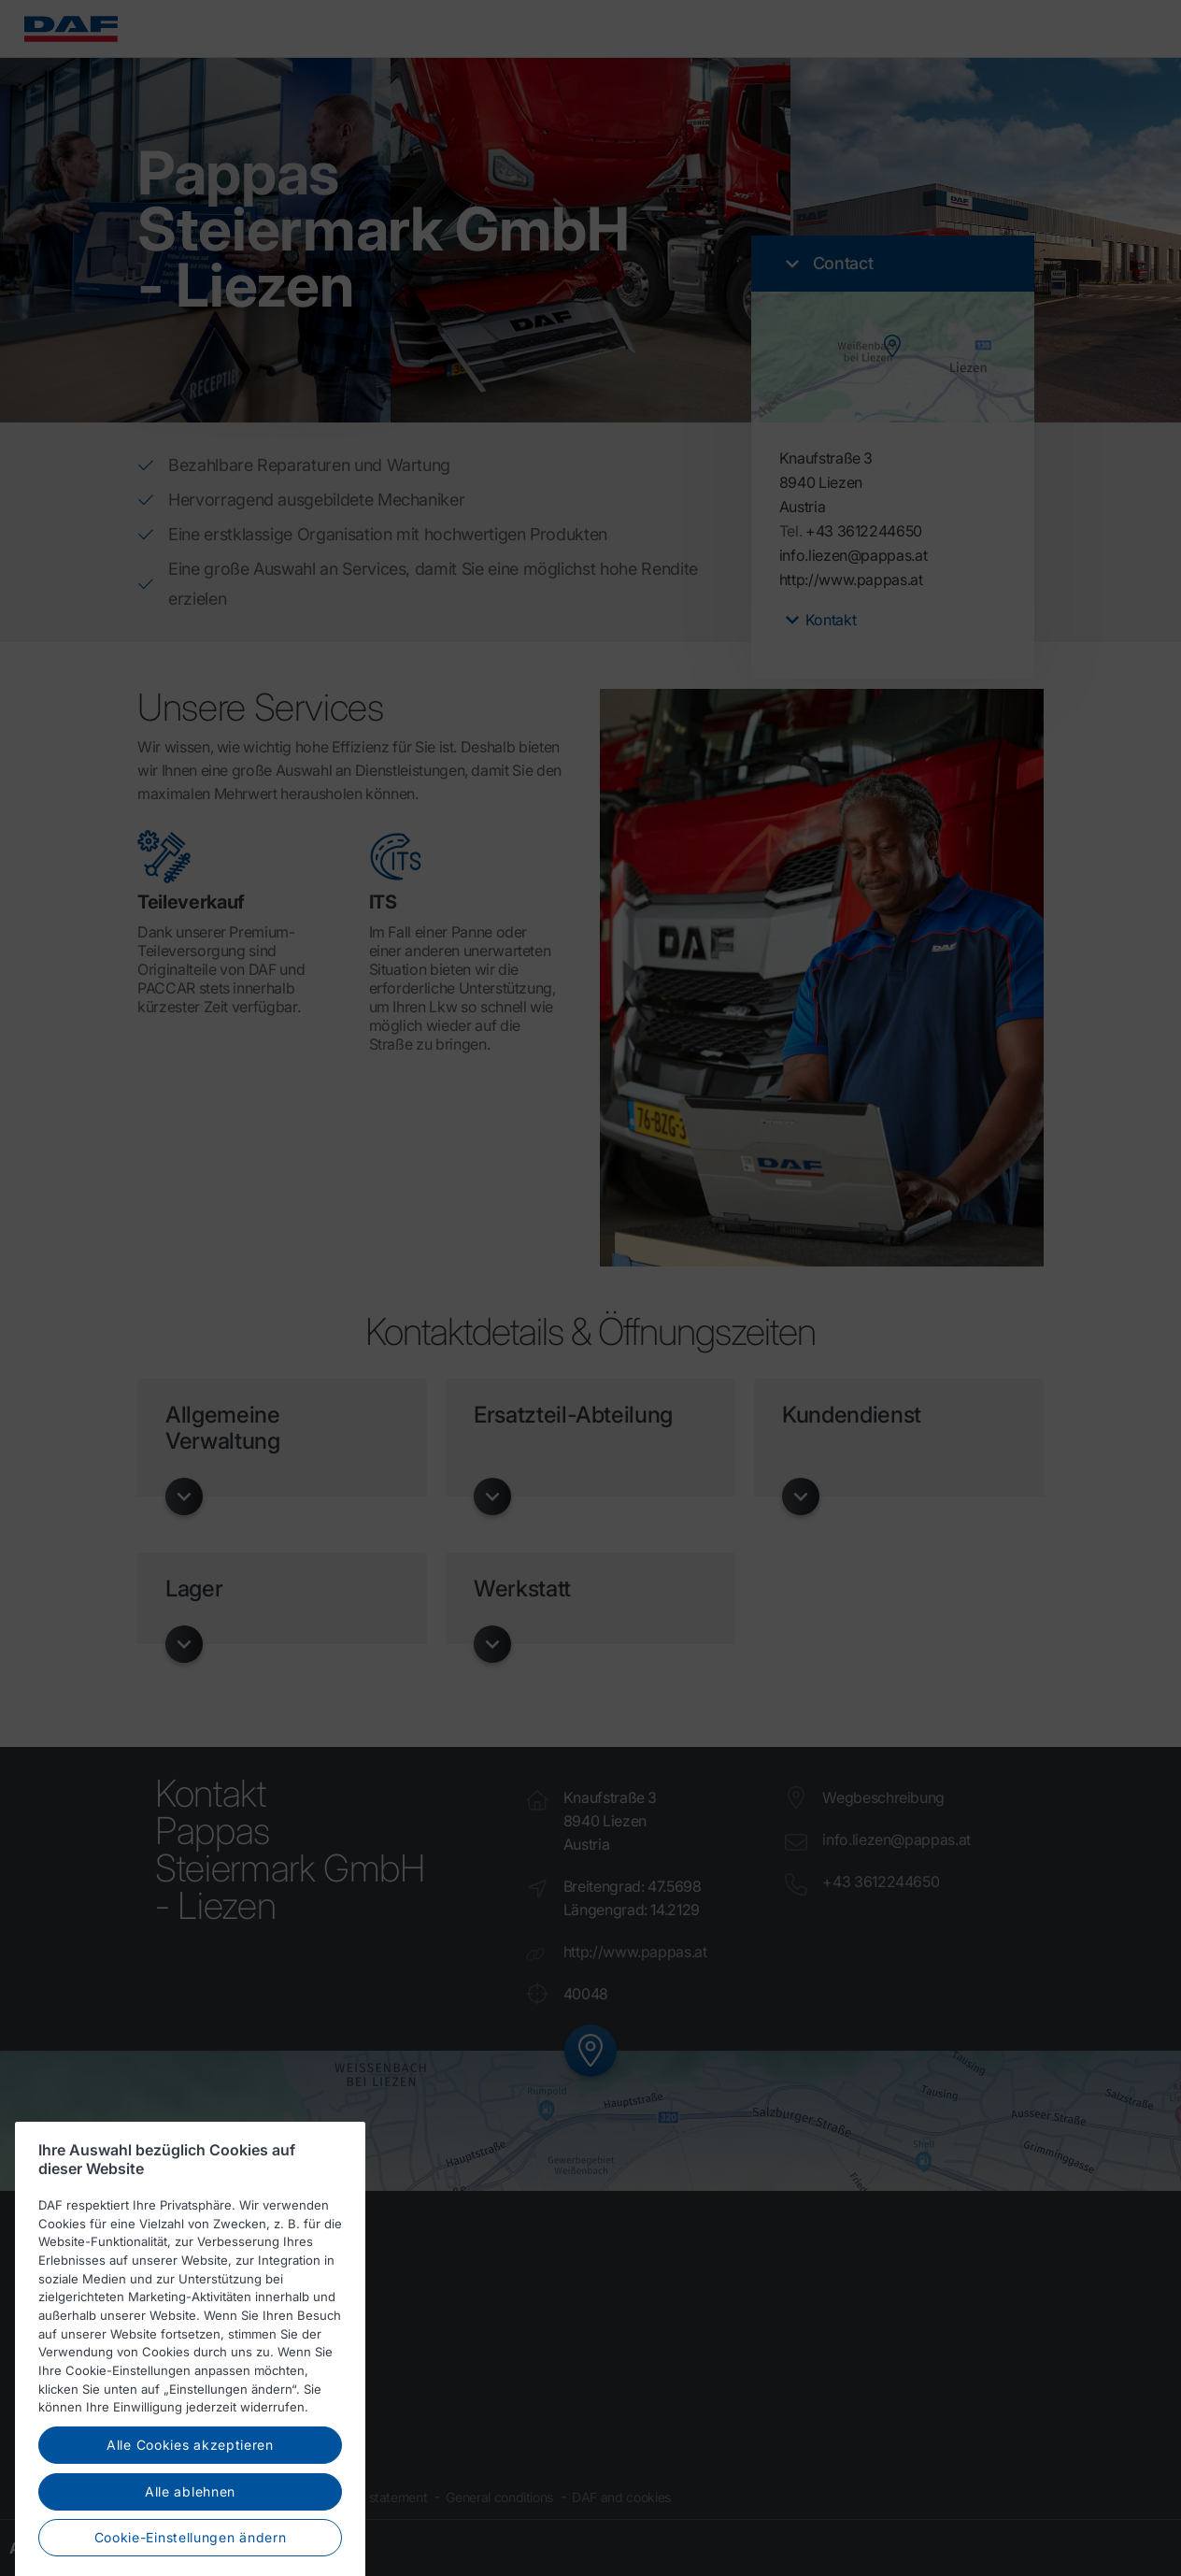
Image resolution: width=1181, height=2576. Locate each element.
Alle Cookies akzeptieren (190, 2475)
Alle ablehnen (190, 2522)
